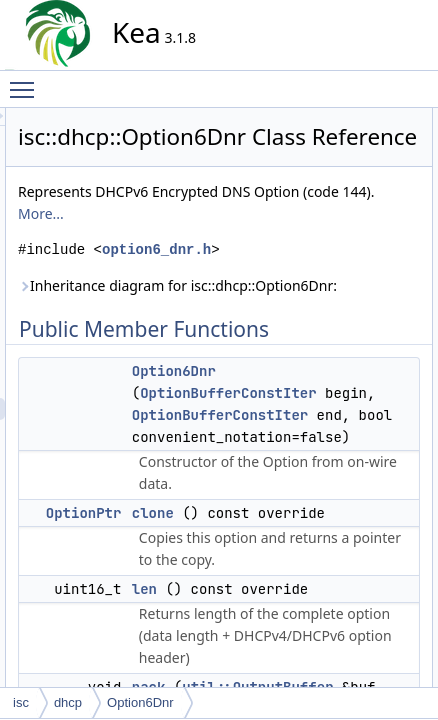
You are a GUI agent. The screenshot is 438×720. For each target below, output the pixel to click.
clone (423, 163)
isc (21, 702)
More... (296, 291)
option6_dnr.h (260, 349)
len (417, 185)
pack (421, 207)
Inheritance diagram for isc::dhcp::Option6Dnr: (271, 407)
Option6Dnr (354, 515)
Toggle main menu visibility (27, 81)
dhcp (68, 702)
